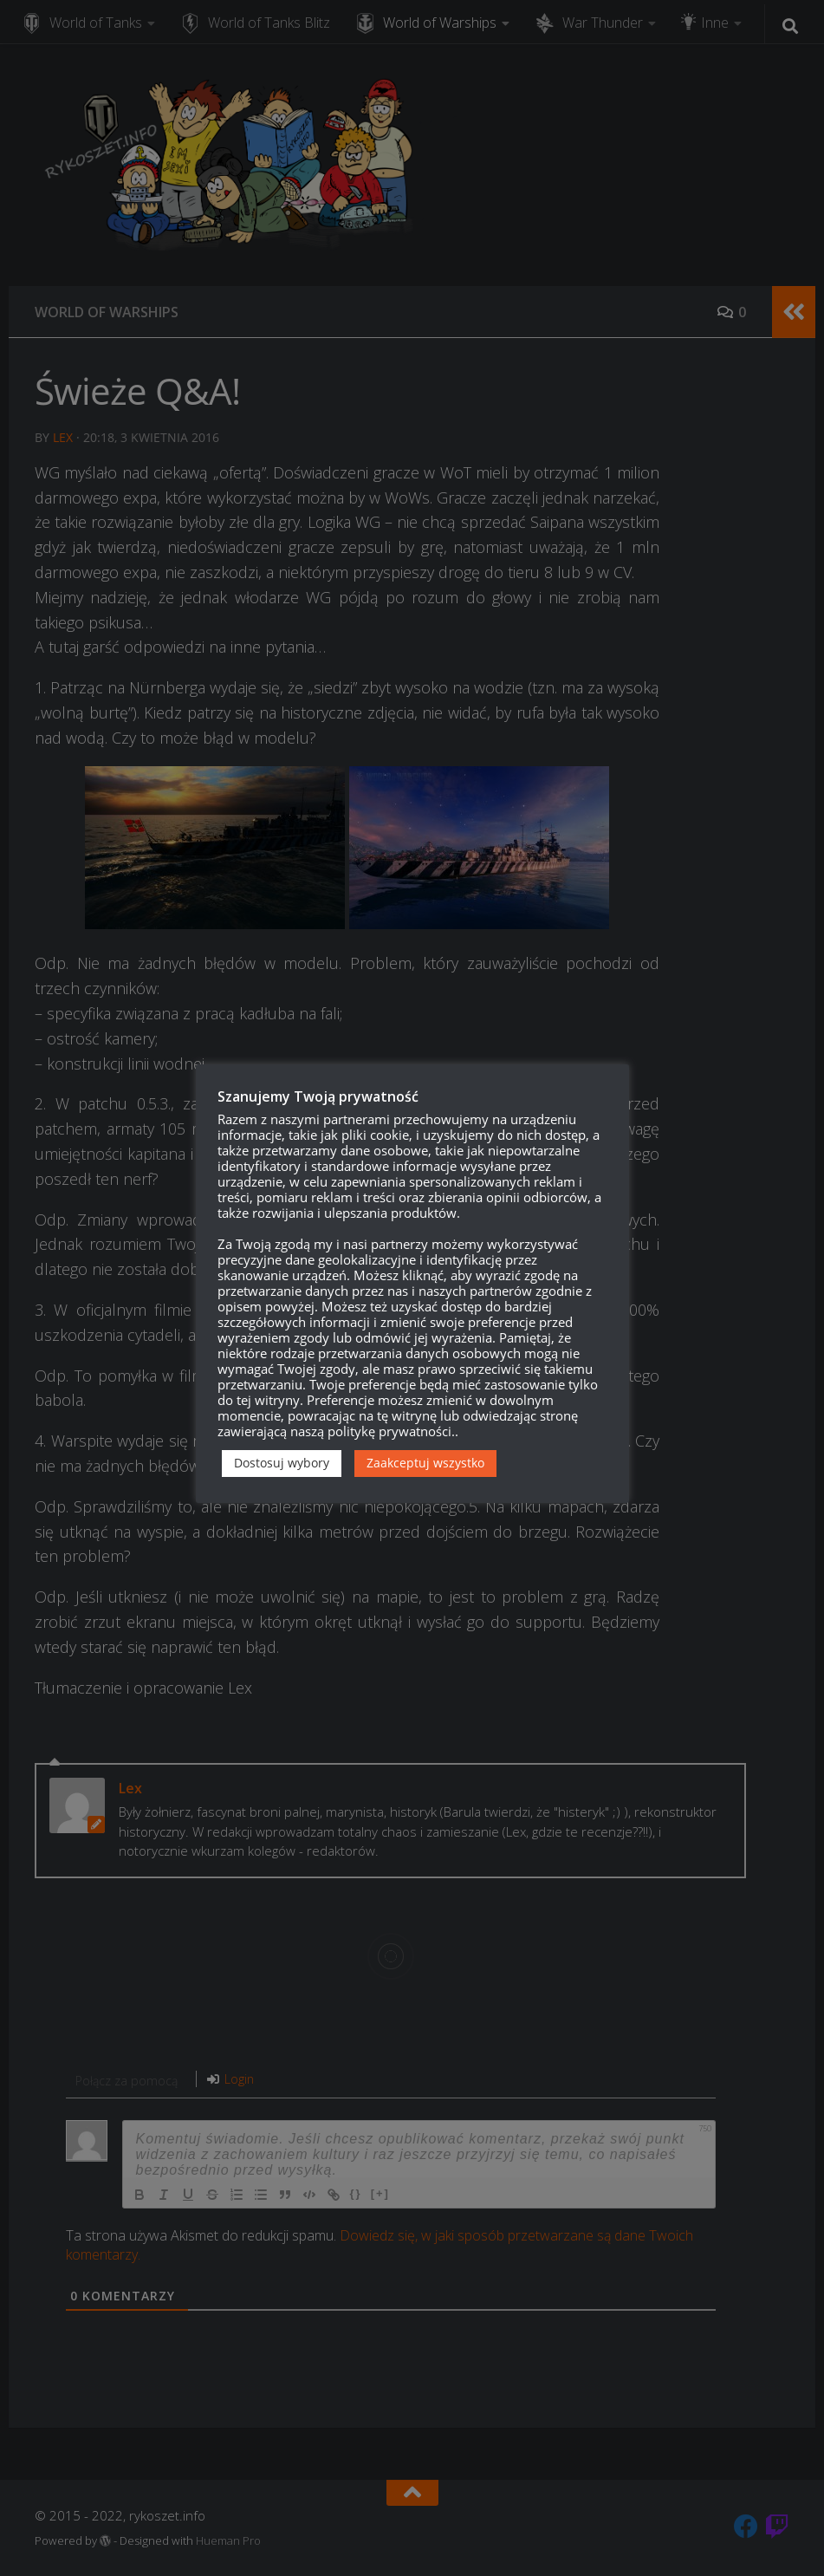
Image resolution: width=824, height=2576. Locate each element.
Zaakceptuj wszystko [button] (425, 1462)
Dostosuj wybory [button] (281, 1462)
